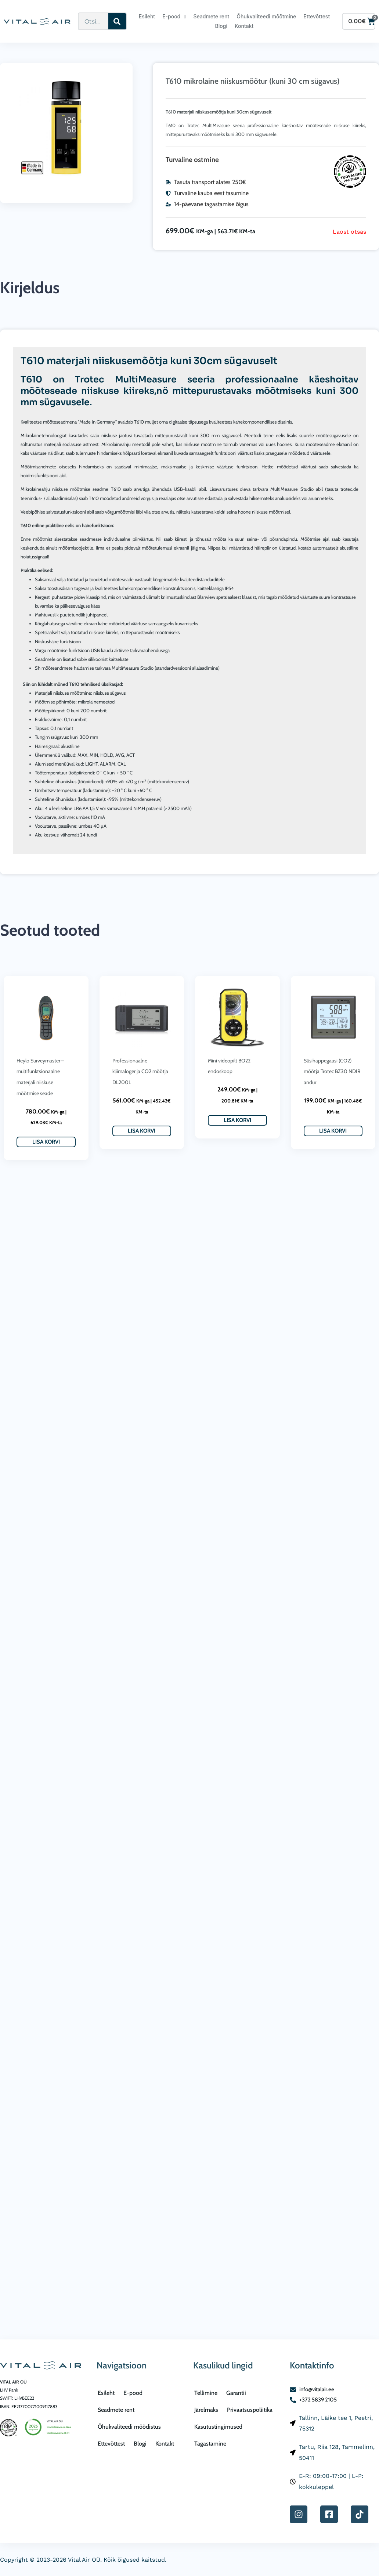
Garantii (236, 2392)
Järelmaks (206, 2409)
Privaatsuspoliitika (249, 2409)
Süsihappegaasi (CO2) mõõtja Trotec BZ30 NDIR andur (332, 1071)
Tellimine (205, 2392)
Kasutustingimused (218, 2426)
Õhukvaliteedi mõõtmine (266, 16)
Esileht (147, 16)
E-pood (174, 16)
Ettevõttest (316, 16)
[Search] (117, 21)
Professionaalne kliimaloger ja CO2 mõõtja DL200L (140, 1071)
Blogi (221, 26)
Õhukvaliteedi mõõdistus (129, 2426)
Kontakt (244, 26)
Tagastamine (210, 2443)
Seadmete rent (211, 16)
